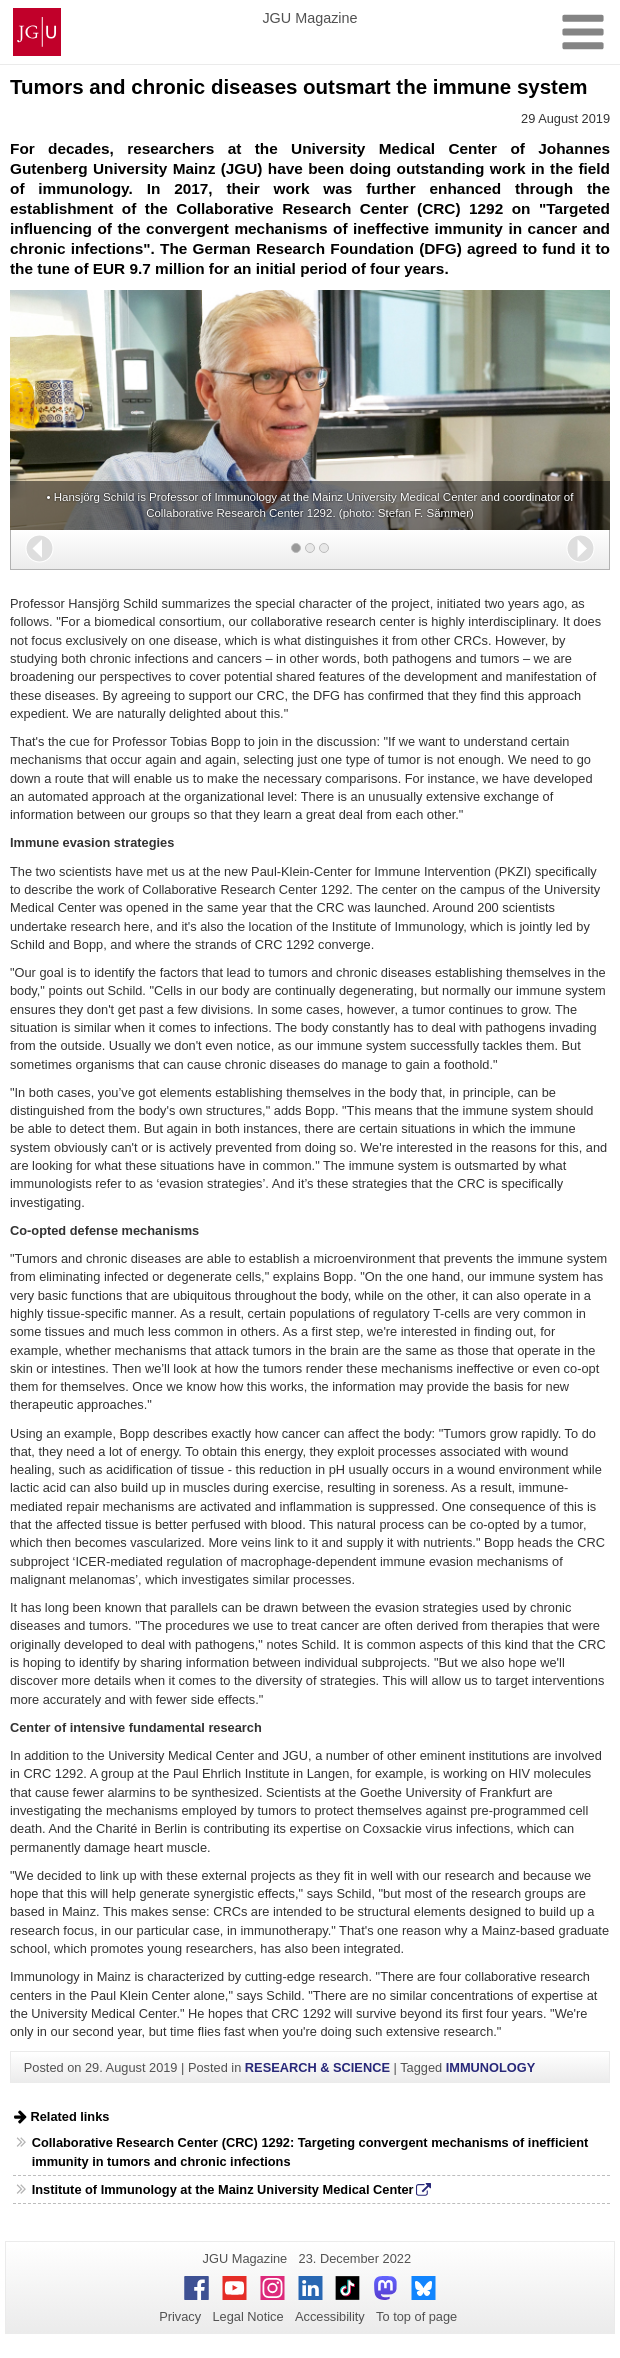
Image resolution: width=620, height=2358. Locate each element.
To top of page (416, 2316)
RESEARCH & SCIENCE (317, 2067)
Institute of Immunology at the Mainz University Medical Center (223, 2189)
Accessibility (330, 2316)
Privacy (180, 2316)
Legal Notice (247, 2316)
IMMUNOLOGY (491, 2067)
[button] (39, 548)
